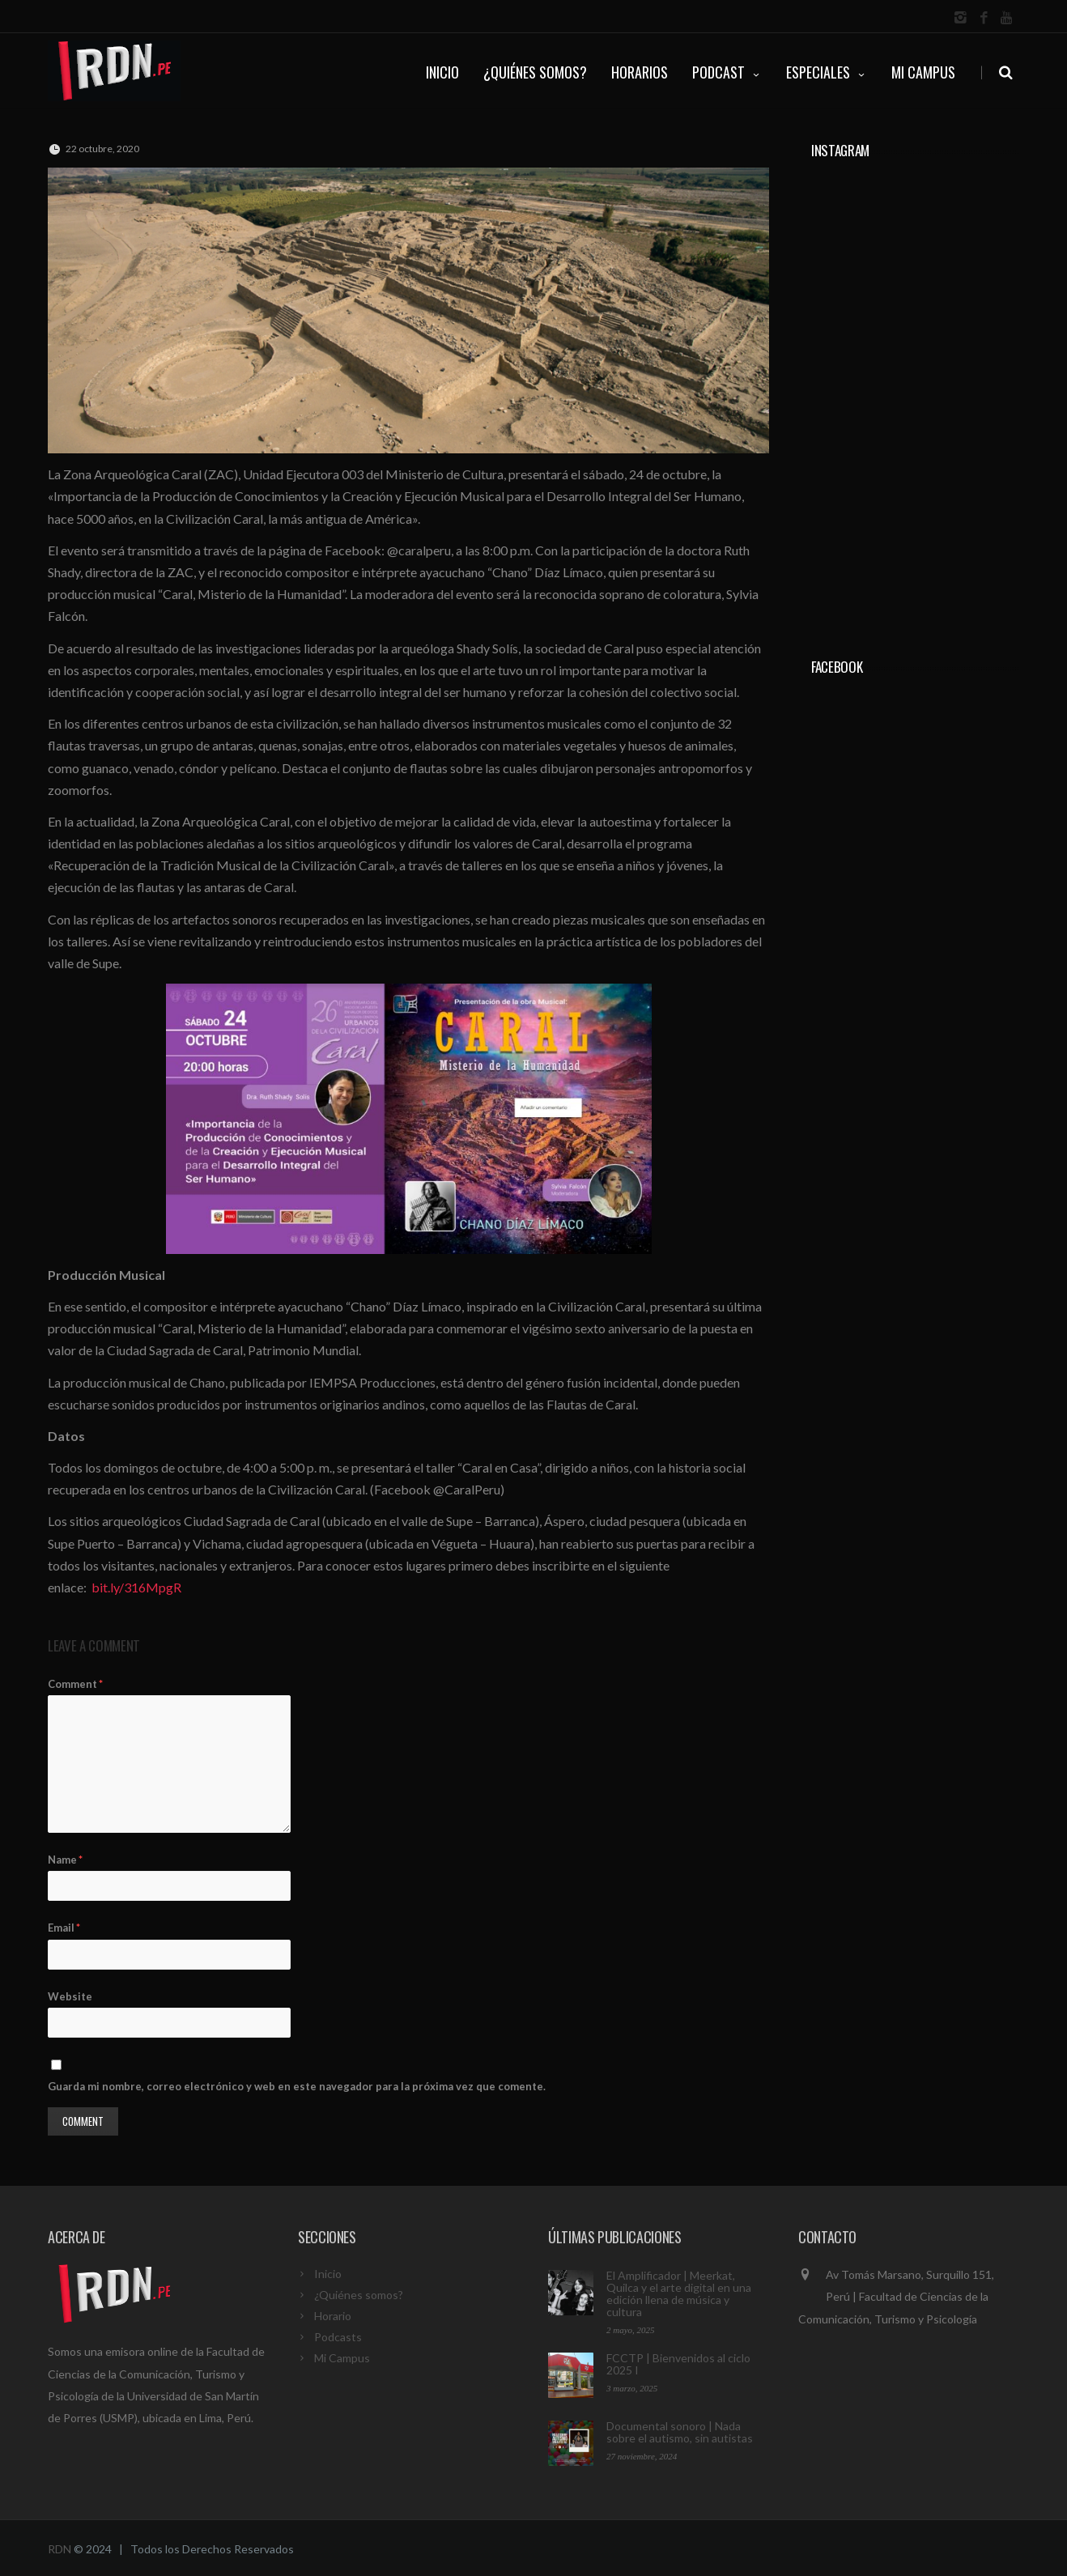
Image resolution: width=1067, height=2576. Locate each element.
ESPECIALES (826, 72)
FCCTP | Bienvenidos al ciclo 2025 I (678, 2364)
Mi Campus (923, 72)
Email (64, 1927)
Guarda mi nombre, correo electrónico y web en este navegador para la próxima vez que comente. (297, 2086)
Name (65, 1859)
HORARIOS (639, 72)
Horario (332, 2316)
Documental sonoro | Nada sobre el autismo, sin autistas (679, 2432)
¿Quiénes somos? (358, 2295)
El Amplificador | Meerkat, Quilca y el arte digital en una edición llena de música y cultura (678, 2293)
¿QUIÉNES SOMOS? (535, 72)
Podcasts (338, 2337)
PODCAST (727, 72)
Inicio (328, 2274)
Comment (75, 1683)
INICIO (442, 72)
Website (70, 1996)
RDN (59, 2549)
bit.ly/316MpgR (136, 1587)
